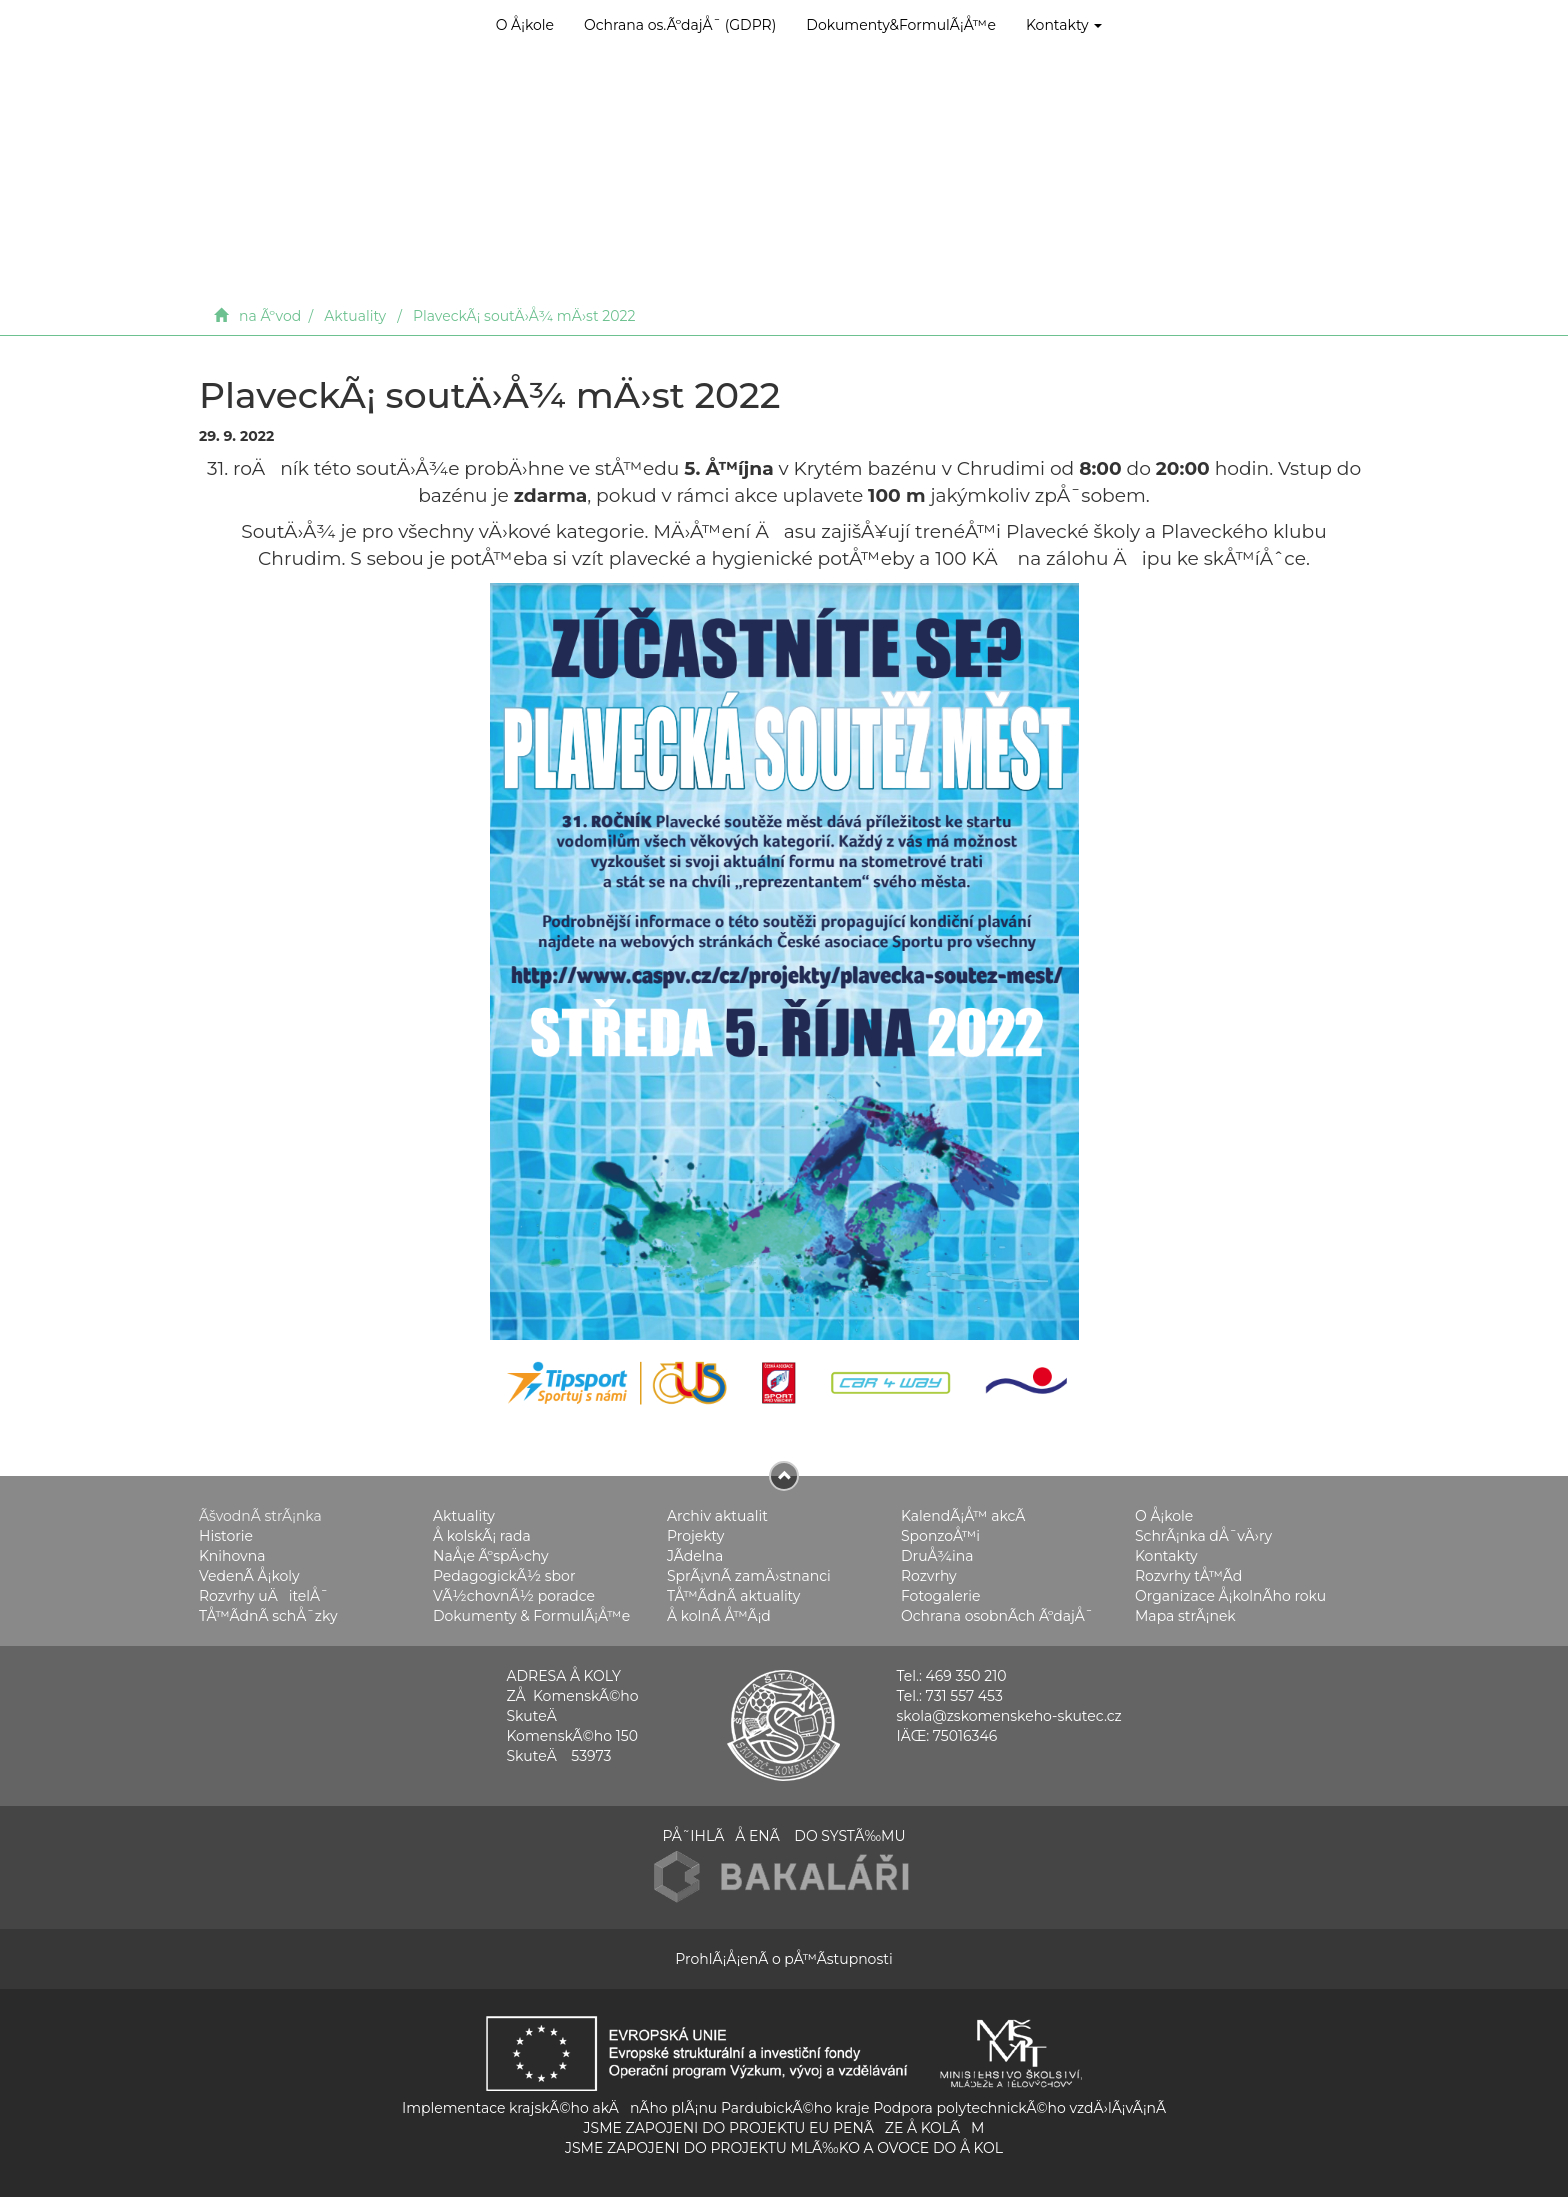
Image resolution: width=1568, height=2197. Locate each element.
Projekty (695, 1535)
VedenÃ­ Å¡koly (249, 1575)
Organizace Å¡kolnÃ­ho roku (1230, 1595)
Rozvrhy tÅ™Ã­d (1188, 1575)
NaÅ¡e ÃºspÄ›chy (490, 1555)
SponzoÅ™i (940, 1535)
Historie (226, 1535)
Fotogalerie (940, 1595)
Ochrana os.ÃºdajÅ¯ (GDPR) (680, 25)
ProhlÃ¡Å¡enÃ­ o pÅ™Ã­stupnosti (783, 1958)
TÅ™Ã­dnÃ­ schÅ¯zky (268, 1615)
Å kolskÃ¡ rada (482, 1535)
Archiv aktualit (717, 1515)
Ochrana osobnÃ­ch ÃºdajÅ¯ (997, 1615)
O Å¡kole (525, 25)
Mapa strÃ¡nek (1185, 1615)
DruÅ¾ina (937, 1555)
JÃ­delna (695, 1555)
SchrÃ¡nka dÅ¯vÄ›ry (1203, 1535)
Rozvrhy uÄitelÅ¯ (264, 1595)
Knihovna (232, 1555)
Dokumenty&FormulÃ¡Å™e (901, 25)
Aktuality (355, 316)
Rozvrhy (929, 1575)
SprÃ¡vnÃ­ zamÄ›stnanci (749, 1575)
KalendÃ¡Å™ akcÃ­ (963, 1515)
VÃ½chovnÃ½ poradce (514, 1595)
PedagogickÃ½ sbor (504, 1575)
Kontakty (1064, 25)
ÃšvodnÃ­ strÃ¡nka (260, 1515)
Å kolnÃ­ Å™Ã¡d (719, 1615)
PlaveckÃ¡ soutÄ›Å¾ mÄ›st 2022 (524, 316)
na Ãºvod (270, 316)
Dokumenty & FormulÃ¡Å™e (531, 1615)
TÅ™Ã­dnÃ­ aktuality (733, 1595)
